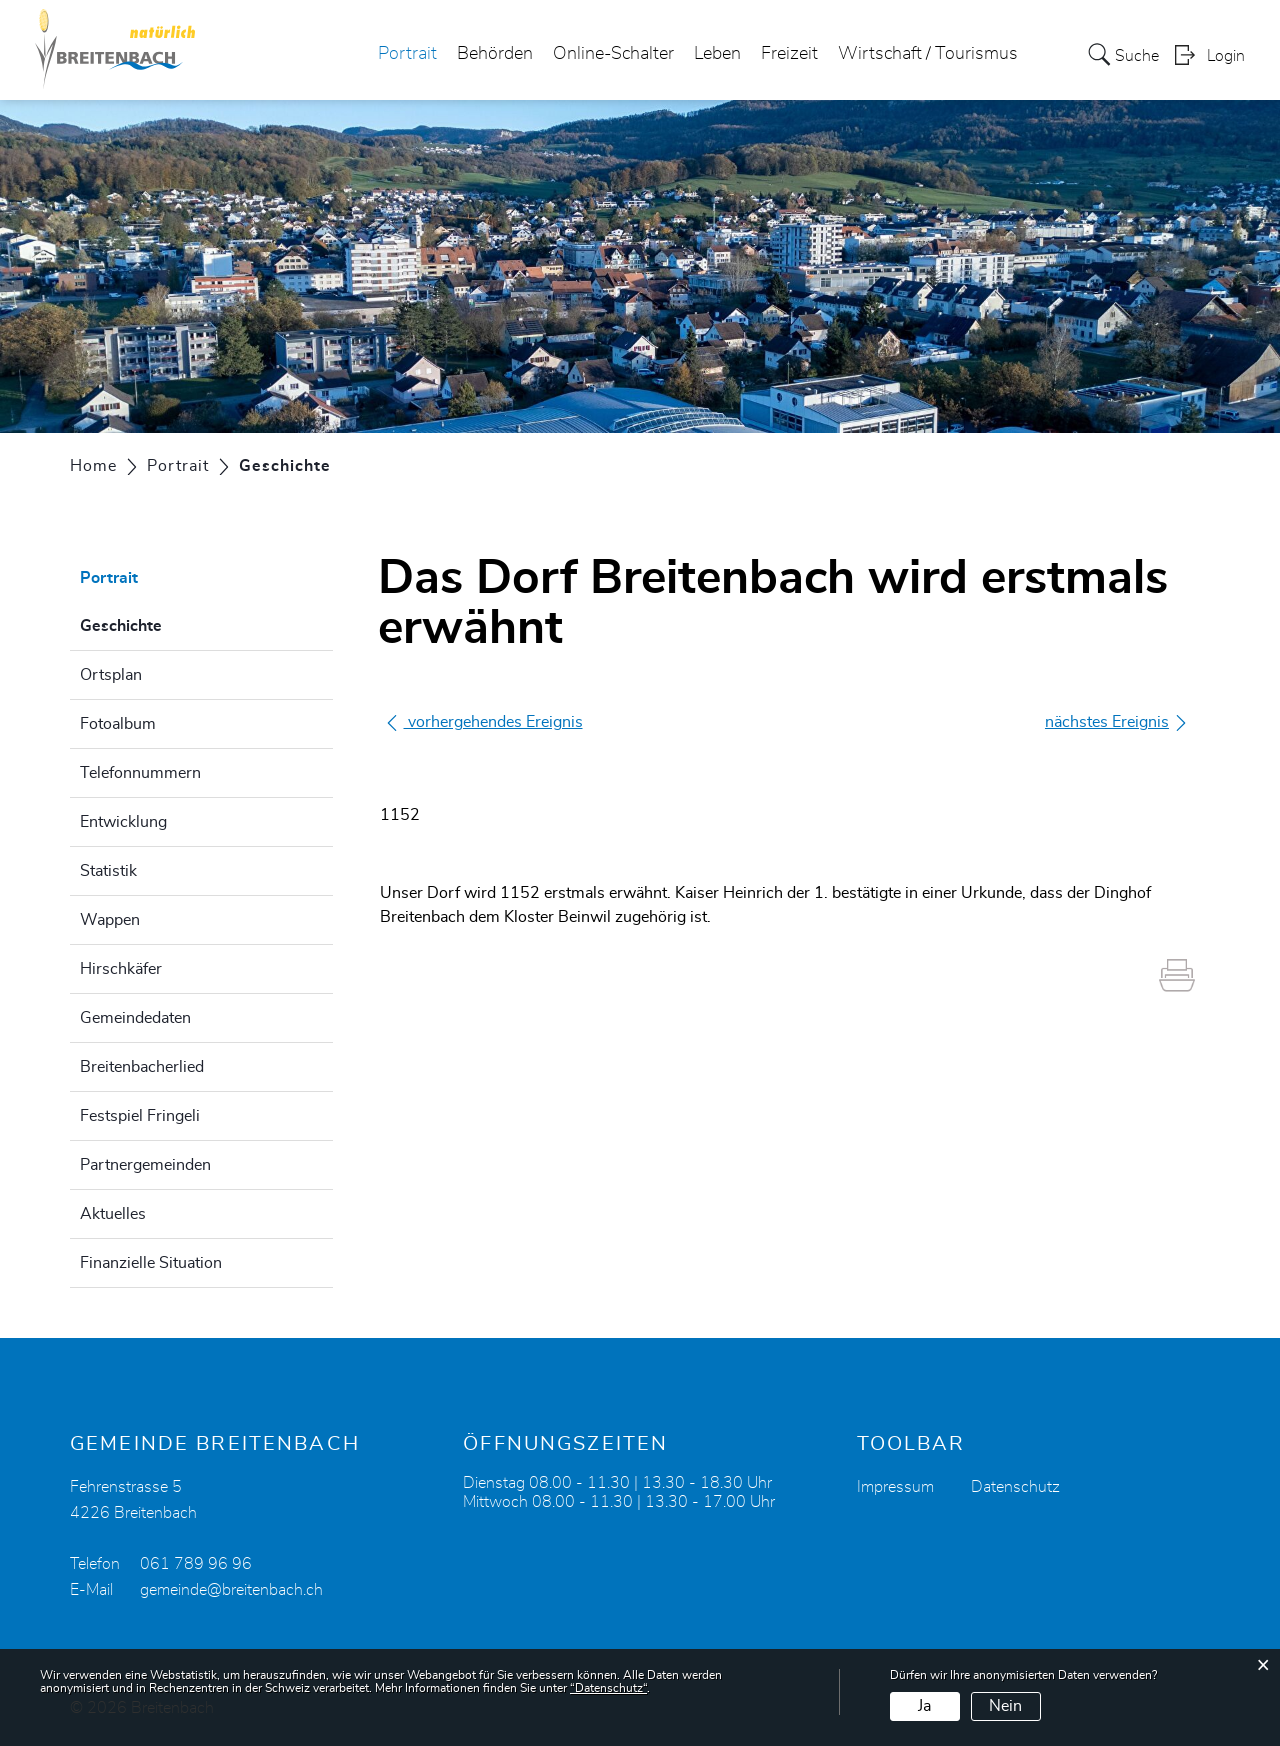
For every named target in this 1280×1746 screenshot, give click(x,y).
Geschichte (171, 623)
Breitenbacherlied (142, 1067)
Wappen (110, 920)
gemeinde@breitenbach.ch (231, 1590)
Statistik (108, 871)
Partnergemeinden (145, 1165)
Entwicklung (123, 822)
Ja (924, 1706)
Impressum (895, 1487)
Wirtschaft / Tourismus (928, 54)
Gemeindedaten (135, 1018)
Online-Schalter (613, 54)
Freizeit (789, 54)
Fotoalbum (118, 724)
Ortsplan (111, 675)
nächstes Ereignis (1117, 722)
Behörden (495, 54)
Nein (1005, 1706)
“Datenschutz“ (608, 1688)
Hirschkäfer (121, 969)
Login (1226, 56)
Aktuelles (113, 1214)
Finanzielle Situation (151, 1263)
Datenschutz (1015, 1487)
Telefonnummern (140, 773)
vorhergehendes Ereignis (483, 722)
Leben (717, 54)
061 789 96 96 (196, 1564)
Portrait (407, 54)
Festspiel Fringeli (140, 1116)
